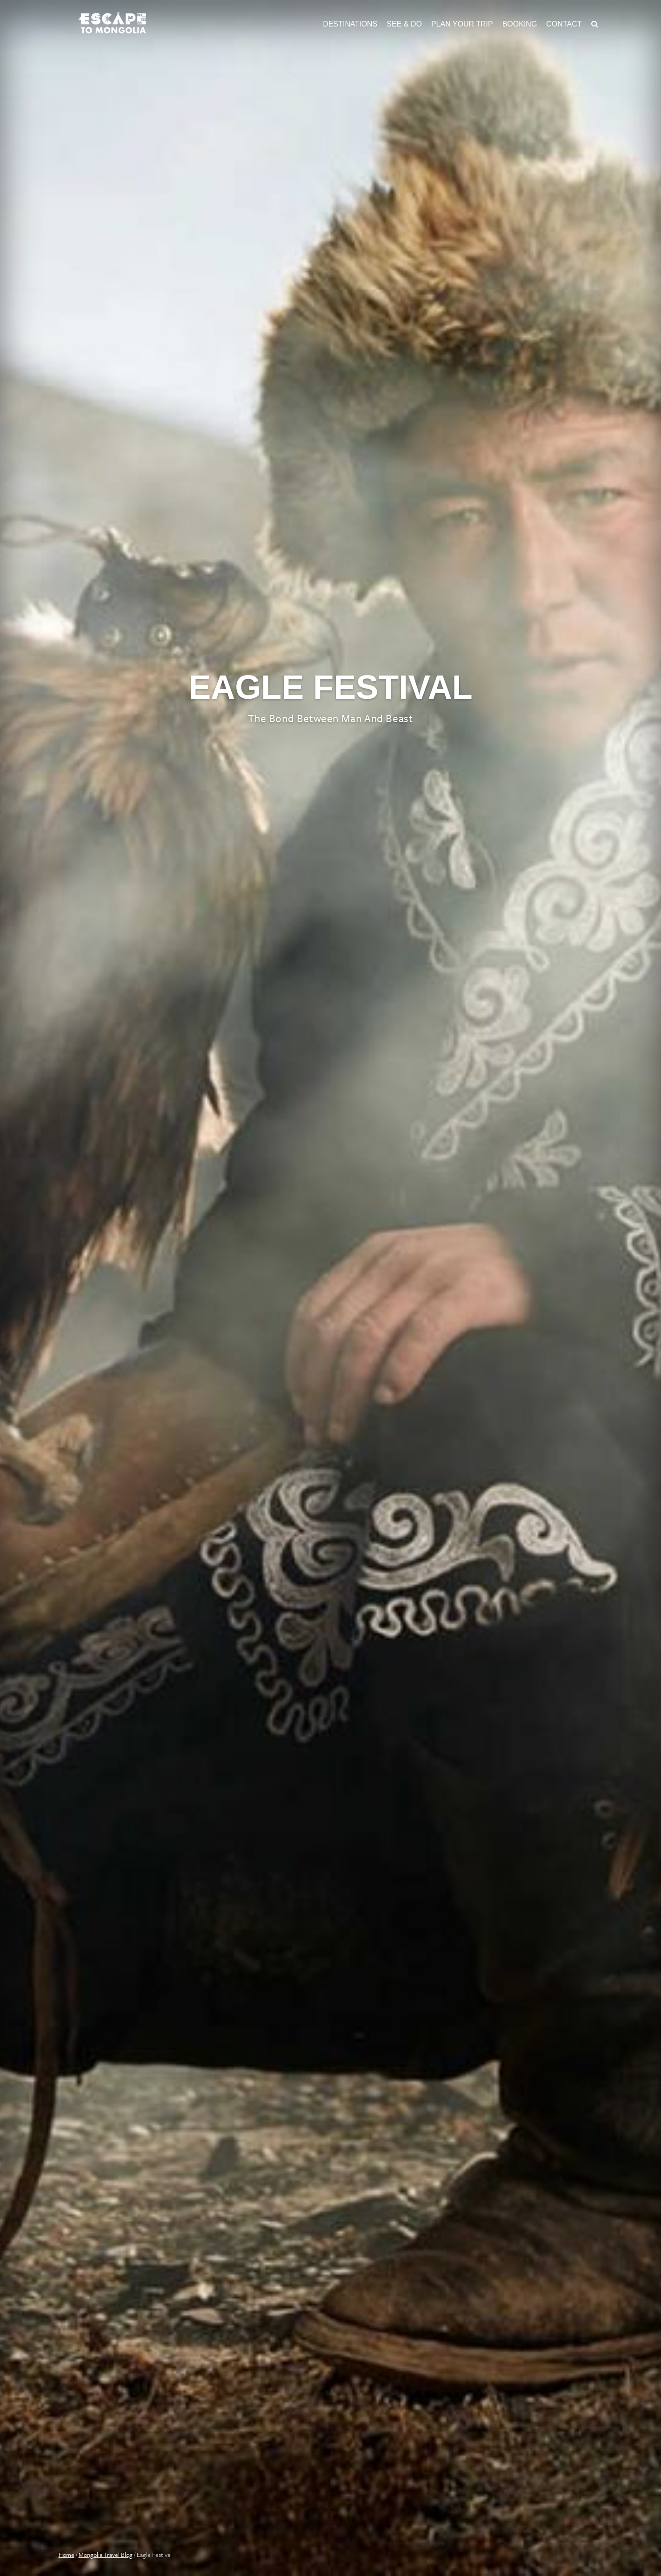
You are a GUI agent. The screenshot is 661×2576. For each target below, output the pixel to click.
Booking (519, 24)
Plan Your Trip (462, 24)
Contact (563, 24)
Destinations (350, 24)
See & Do (404, 24)
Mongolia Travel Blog (106, 2554)
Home (66, 2554)
